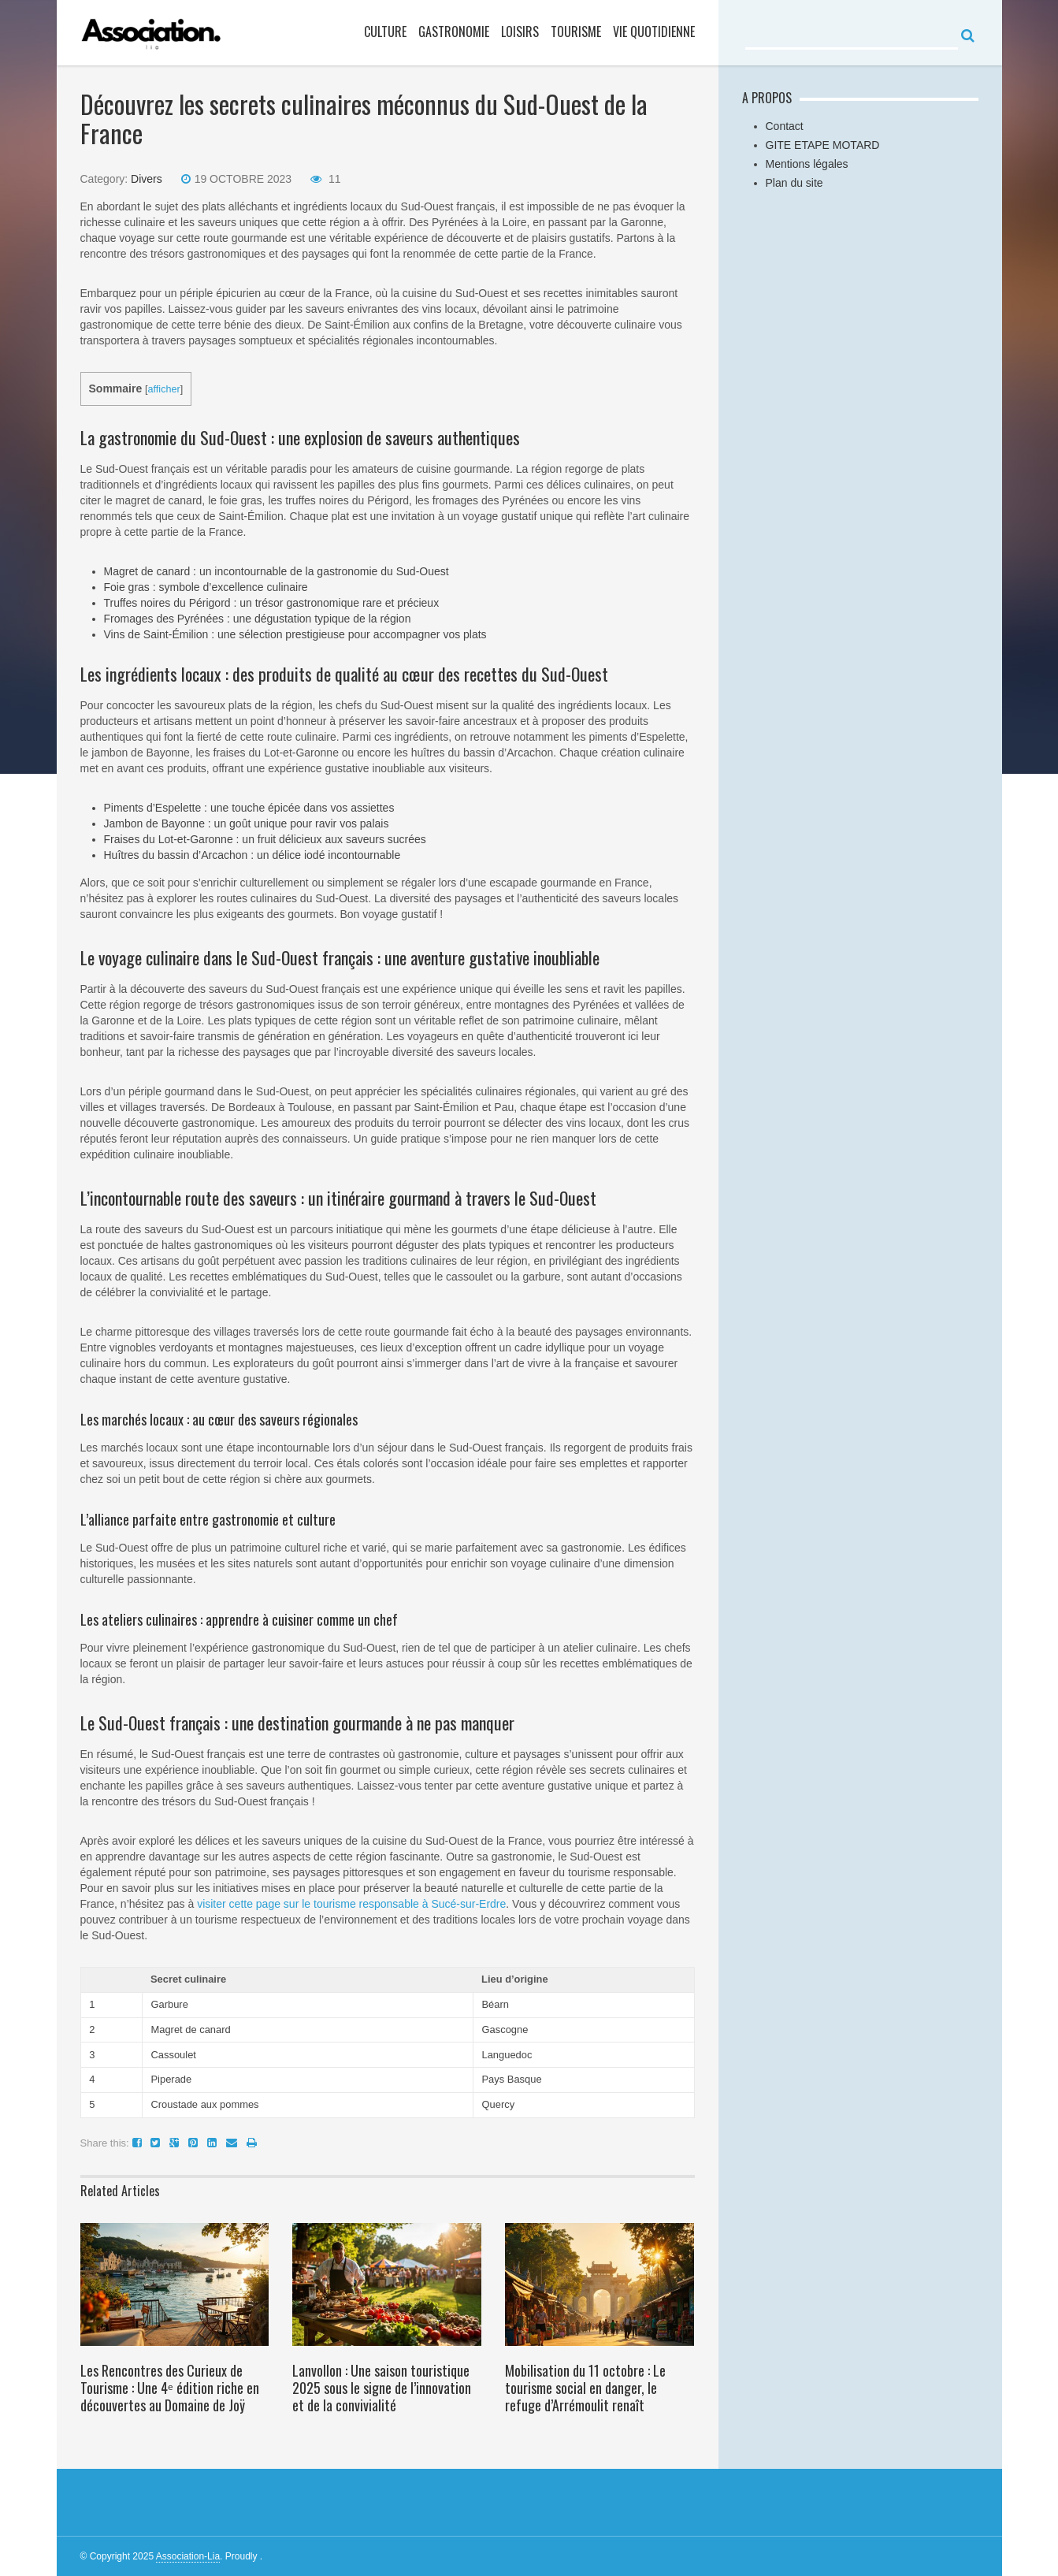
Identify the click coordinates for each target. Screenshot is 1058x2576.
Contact (785, 126)
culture (385, 31)
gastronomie (453, 31)
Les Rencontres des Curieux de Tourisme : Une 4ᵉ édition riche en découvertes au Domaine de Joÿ (169, 2387)
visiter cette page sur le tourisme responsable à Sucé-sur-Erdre (351, 1904)
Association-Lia (188, 2556)
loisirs (520, 31)
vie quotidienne (654, 31)
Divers (146, 179)
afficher (164, 389)
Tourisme (576, 31)
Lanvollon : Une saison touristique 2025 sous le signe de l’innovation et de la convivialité (381, 2387)
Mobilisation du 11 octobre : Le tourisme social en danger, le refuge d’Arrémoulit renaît (585, 2387)
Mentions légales (807, 164)
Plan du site (794, 183)
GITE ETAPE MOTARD (823, 145)
